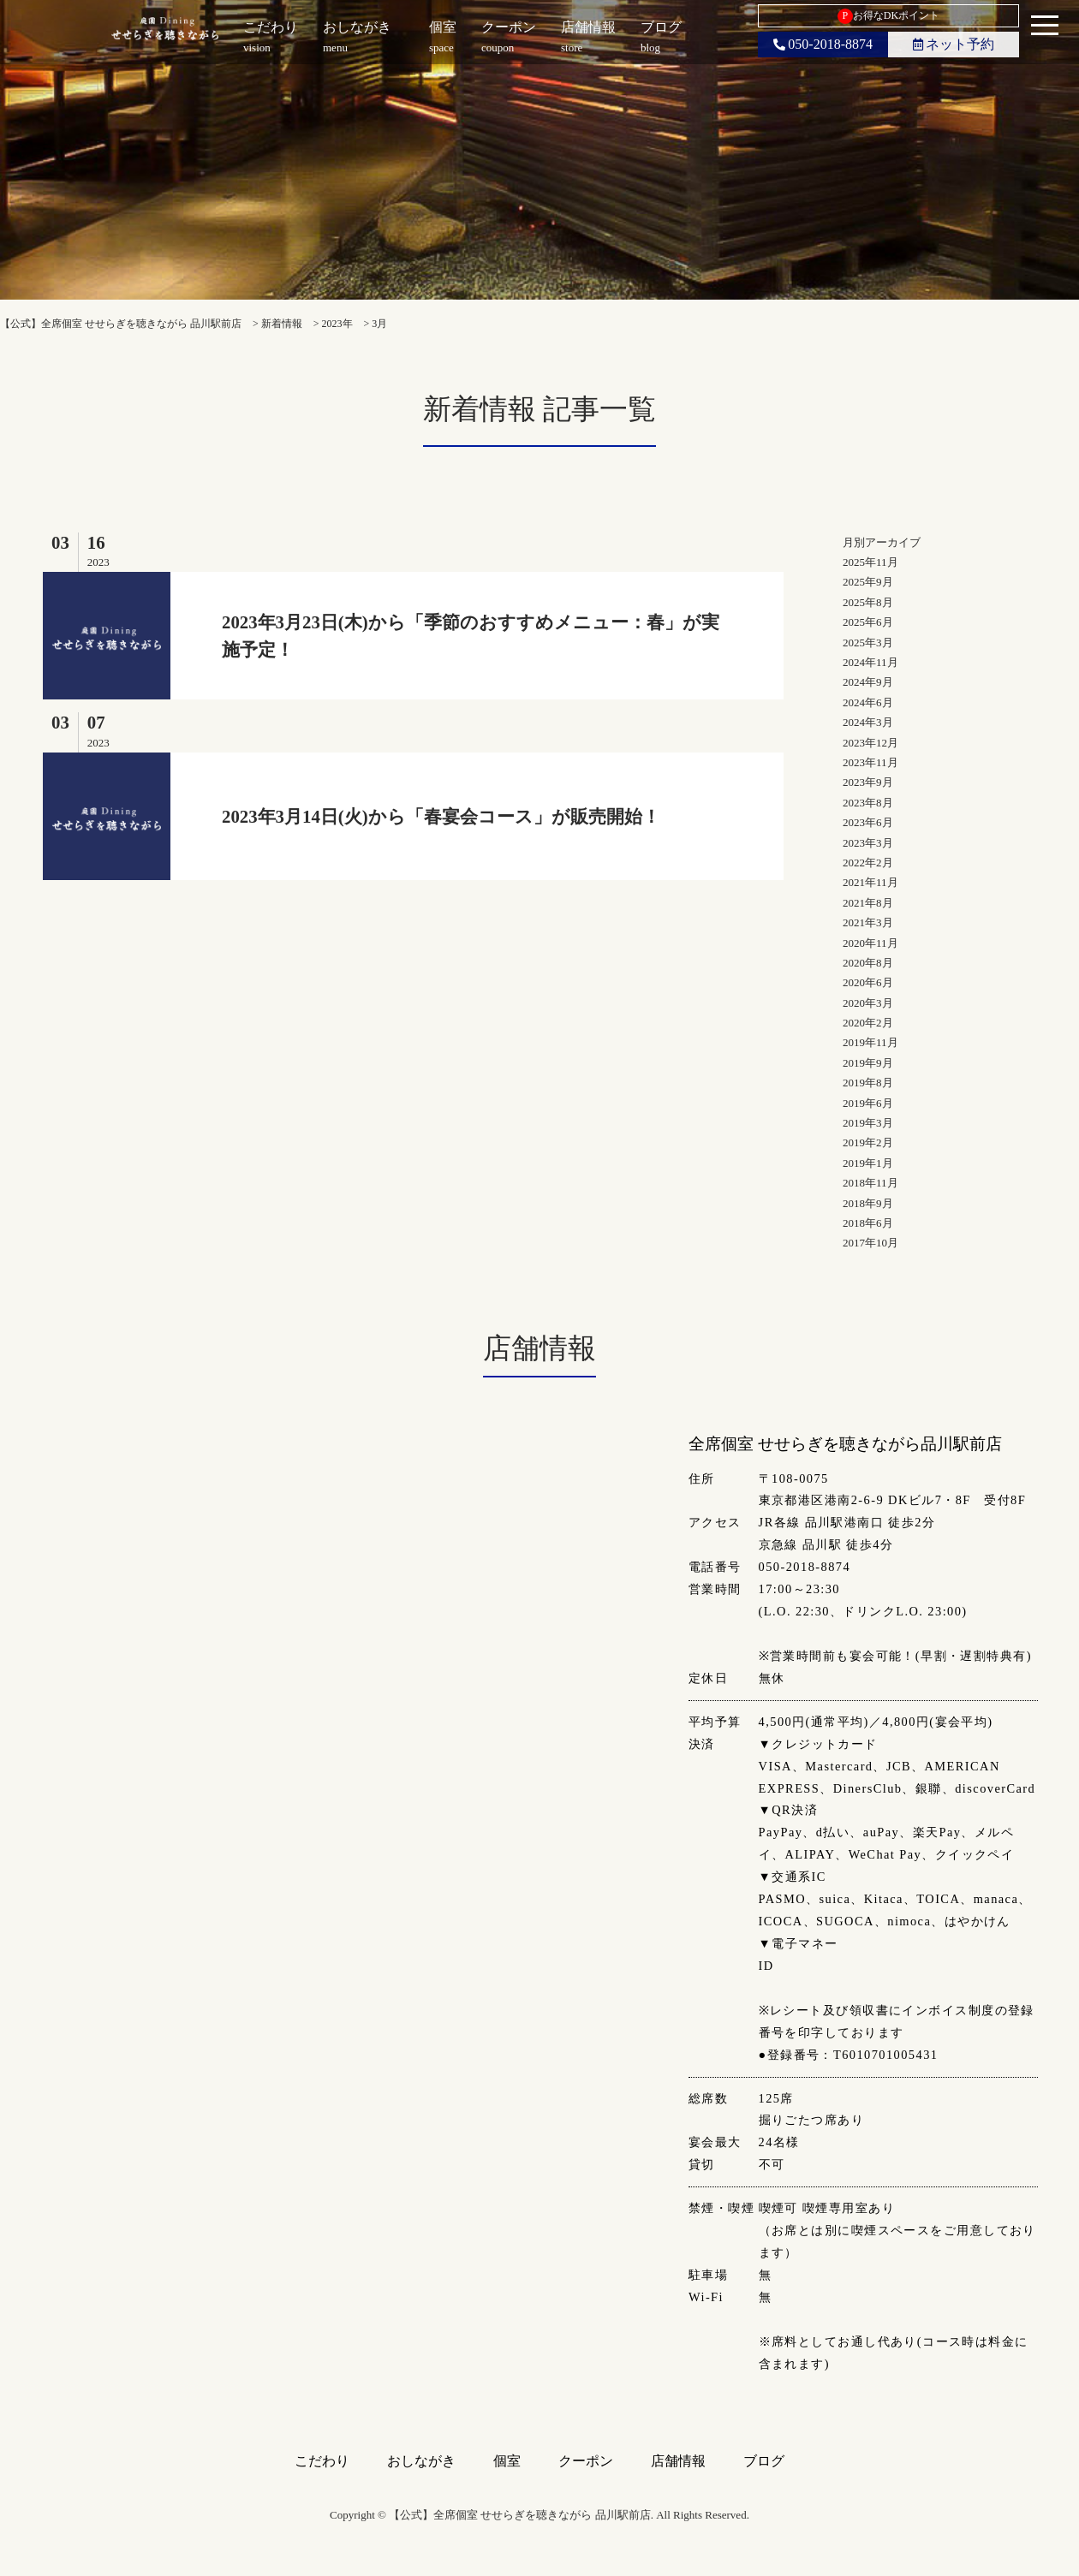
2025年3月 (868, 642)
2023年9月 (868, 782)
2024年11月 (870, 662)
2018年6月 (868, 1223)
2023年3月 (868, 842)
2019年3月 (868, 1122)
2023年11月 (870, 762)
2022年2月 (868, 862)
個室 (507, 2461)
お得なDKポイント (888, 16)
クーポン (585, 2461)
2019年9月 (868, 1062)
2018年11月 (870, 1182)
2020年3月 (868, 1002)
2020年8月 (868, 962)
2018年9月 (868, 1203)
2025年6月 (868, 622)
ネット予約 (953, 44)
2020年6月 (868, 982)
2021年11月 (870, 882)
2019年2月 (868, 1142)
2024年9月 (868, 681)
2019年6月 (868, 1103)
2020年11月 (870, 943)
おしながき (421, 2461)
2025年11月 (870, 562)
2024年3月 (868, 722)
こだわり (322, 2461)
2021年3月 (868, 922)
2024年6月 (868, 702)
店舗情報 (678, 2461)
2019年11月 (870, 1042)
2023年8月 (868, 802)
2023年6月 (868, 822)
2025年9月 (868, 581)
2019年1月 (868, 1163)
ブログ (763, 2461)
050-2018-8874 (823, 44)
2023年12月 (870, 742)
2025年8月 (868, 602)
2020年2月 (868, 1022)
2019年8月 (868, 1082)
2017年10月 (870, 1242)
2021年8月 (868, 902)
